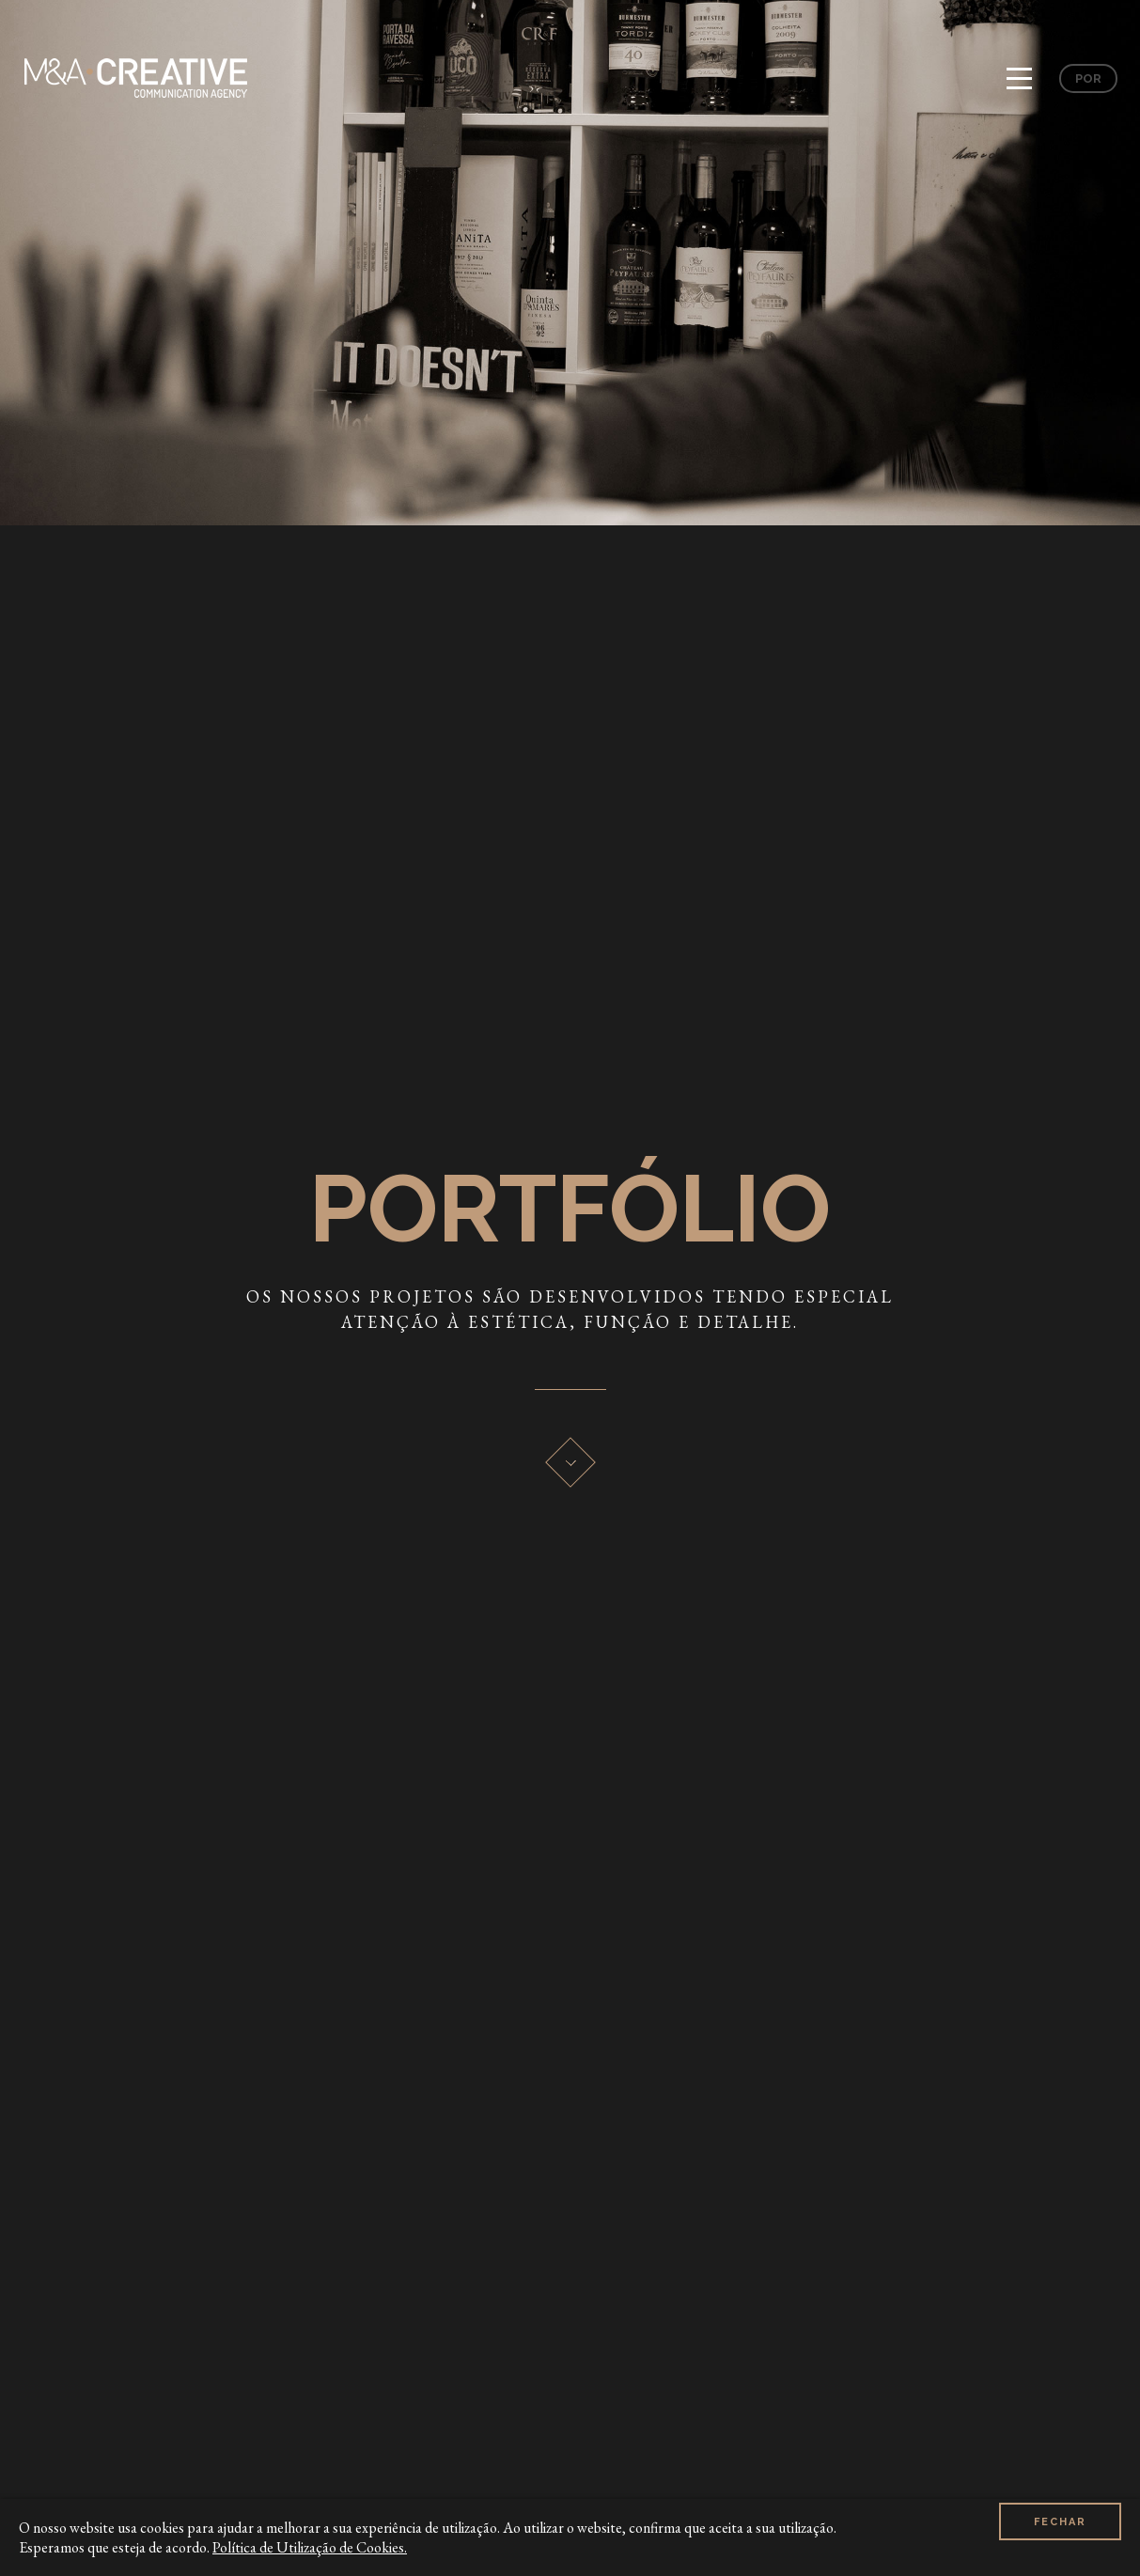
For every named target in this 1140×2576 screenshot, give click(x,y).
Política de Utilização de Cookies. (309, 2547)
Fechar (1060, 2537)
